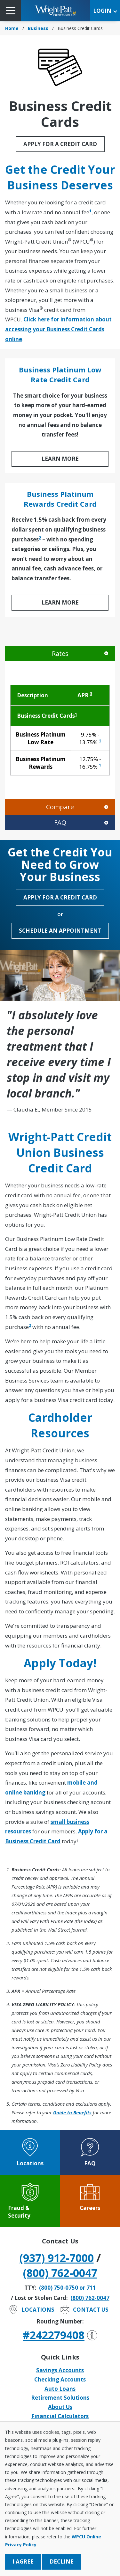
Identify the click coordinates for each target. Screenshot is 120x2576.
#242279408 (60, 2335)
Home (12, 28)
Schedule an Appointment (60, 930)
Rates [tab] (60, 653)
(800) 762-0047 (60, 2272)
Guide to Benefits (72, 2112)
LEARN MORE (60, 458)
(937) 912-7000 (57, 2257)
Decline (62, 2561)
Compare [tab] (60, 807)
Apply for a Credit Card (60, 144)
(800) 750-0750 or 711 (67, 2287)
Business (38, 28)
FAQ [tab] (60, 822)
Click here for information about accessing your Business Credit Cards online (58, 329)
